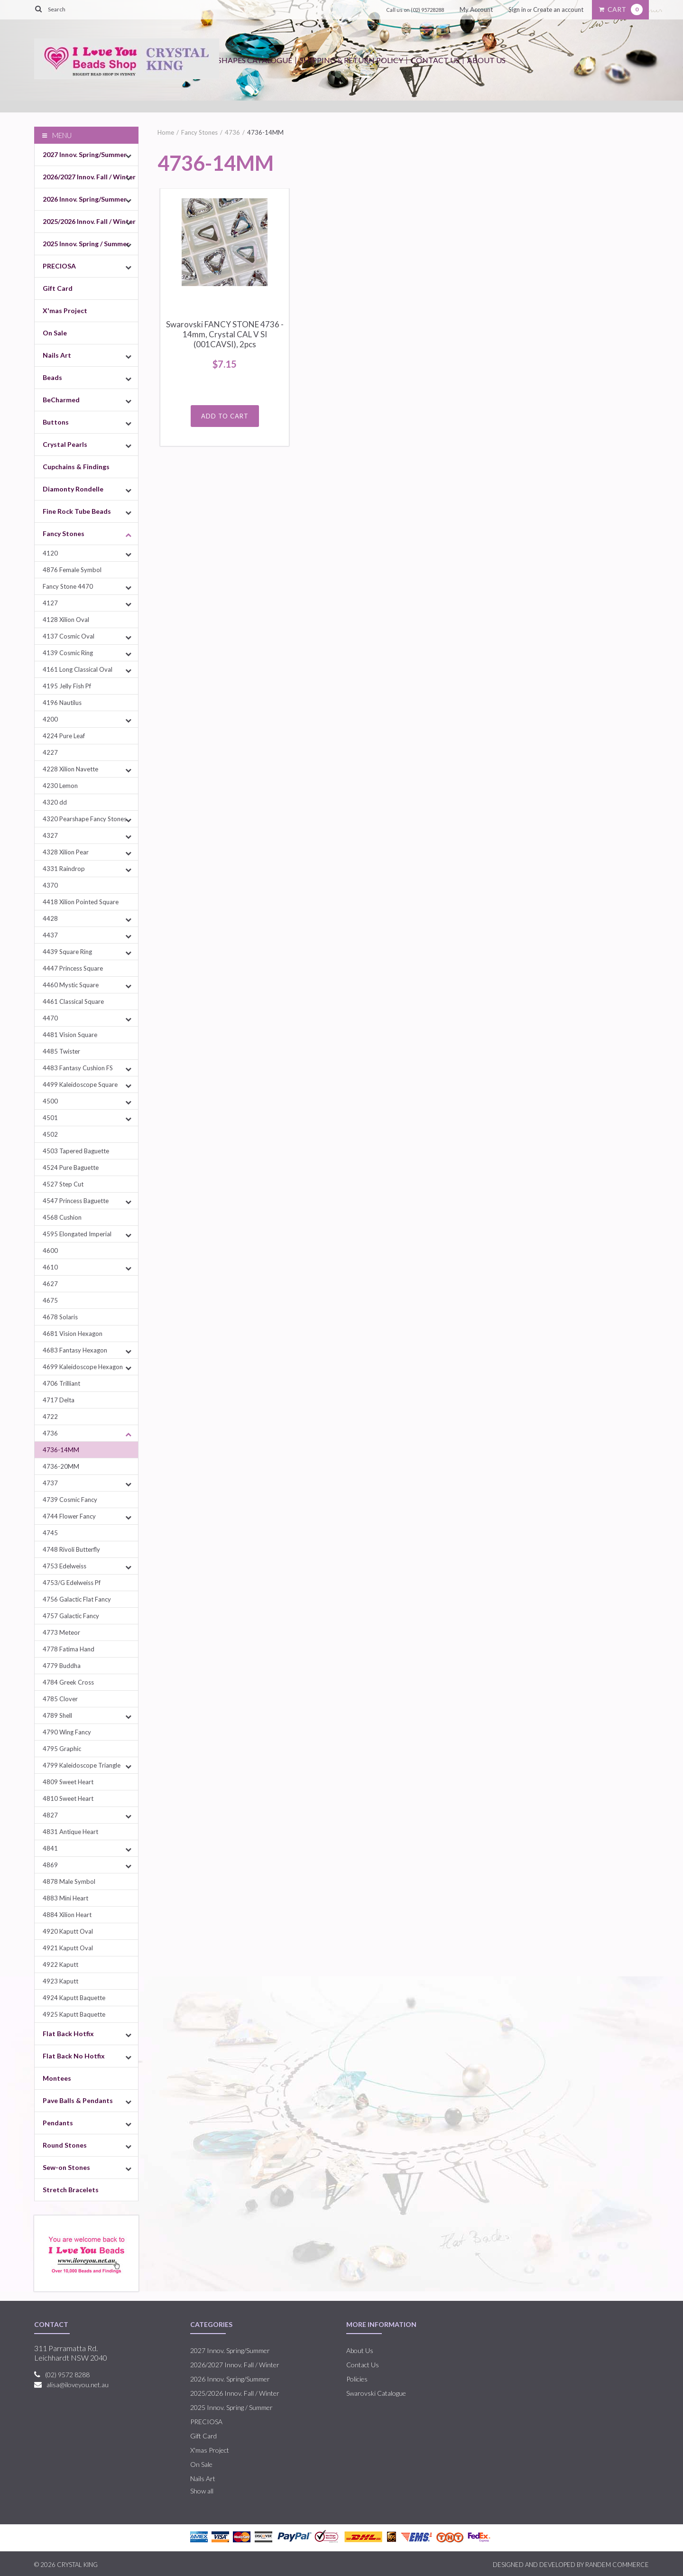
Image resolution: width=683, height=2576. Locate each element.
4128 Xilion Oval (66, 619)
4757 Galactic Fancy (71, 1616)
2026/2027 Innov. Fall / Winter (89, 177)
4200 (50, 719)
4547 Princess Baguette (76, 1201)
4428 (50, 918)
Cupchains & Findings (76, 467)
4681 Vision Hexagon (72, 1333)
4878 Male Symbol (69, 1881)
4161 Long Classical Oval (77, 669)
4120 (50, 553)
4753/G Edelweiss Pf (72, 1582)
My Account (476, 9)
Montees (57, 2078)
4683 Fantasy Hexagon (75, 1350)
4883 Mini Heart (65, 1898)
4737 (50, 1483)
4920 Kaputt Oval (68, 1931)
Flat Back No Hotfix (74, 2056)
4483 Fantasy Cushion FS (78, 1068)
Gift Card (58, 288)
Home (165, 132)
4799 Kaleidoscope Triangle (81, 1765)
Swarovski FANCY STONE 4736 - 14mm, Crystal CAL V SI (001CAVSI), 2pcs (225, 334)
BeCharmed (61, 400)
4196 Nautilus (62, 702)
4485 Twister (61, 1051)
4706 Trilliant (61, 1383)
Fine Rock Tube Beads (77, 511)
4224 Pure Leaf (64, 736)
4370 (50, 885)
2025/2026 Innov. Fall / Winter (89, 221)
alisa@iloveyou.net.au (77, 2385)
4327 (50, 835)
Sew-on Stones (66, 2167)
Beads (52, 377)
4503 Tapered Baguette (76, 1151)
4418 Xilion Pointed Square (81, 902)
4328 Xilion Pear (66, 852)
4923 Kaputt (60, 1981)
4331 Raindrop (64, 868)
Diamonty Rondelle (73, 489)
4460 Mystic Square (71, 985)
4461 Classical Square (73, 1001)
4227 (50, 752)
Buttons (56, 422)
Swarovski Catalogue (376, 2393)
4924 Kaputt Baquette (74, 1997)
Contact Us (435, 60)
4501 (50, 1117)
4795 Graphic (62, 1748)
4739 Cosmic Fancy (70, 1499)
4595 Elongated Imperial (77, 1234)
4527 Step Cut (63, 1184)
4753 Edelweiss (64, 1566)
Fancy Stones (63, 533)
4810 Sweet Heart (68, 1798)
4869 (50, 1865)
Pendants (58, 2123)
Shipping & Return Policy (351, 60)
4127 (50, 603)
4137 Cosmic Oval (68, 636)
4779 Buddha (62, 1665)
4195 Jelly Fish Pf (67, 686)
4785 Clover (60, 1699)
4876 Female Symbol (72, 570)
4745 (50, 1533)
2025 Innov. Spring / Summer (86, 244)
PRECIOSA (59, 266)
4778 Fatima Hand (68, 1649)
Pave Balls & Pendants (78, 2100)
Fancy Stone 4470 (68, 586)
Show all (201, 2491)
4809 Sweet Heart (68, 1782)
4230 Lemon (60, 785)
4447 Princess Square (73, 968)
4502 (50, 1134)
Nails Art (57, 355)
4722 (50, 1416)
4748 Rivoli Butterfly (71, 1549)
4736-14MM (61, 1450)
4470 (50, 1018)
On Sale (55, 333)
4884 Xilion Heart (67, 1914)
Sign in (517, 9)
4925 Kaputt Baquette (74, 2014)
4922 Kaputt (60, 1964)
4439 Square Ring (67, 951)
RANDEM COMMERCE (617, 2564)
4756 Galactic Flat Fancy (77, 1599)
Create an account (558, 9)
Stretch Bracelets (71, 2190)
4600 (50, 1250)
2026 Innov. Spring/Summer (85, 199)
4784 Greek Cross (68, 1682)
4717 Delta (58, 1400)
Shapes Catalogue (255, 60)
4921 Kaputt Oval (68, 1948)
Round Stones (65, 2145)
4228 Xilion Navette (70, 769)
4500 (50, 1101)
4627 (50, 1284)
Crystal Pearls (65, 444)
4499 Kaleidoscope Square (80, 1084)
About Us (486, 60)
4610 (50, 1267)
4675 (50, 1300)
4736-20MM (61, 1466)
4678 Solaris (60, 1317)
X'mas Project (65, 310)
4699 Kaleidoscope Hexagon (83, 1367)
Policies (357, 2379)
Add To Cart (225, 416)
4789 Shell (57, 1715)
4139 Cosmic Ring (68, 653)
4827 (50, 1815)
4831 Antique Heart (70, 1831)
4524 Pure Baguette (71, 1167)
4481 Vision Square (70, 1034)
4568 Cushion (62, 1217)
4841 (50, 1848)
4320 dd (55, 802)
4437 (50, 935)
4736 (50, 1433)
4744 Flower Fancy (69, 1516)
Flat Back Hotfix (68, 2033)
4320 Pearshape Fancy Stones (85, 819)
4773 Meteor (61, 1632)
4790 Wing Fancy (67, 1732)
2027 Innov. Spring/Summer (85, 154)
